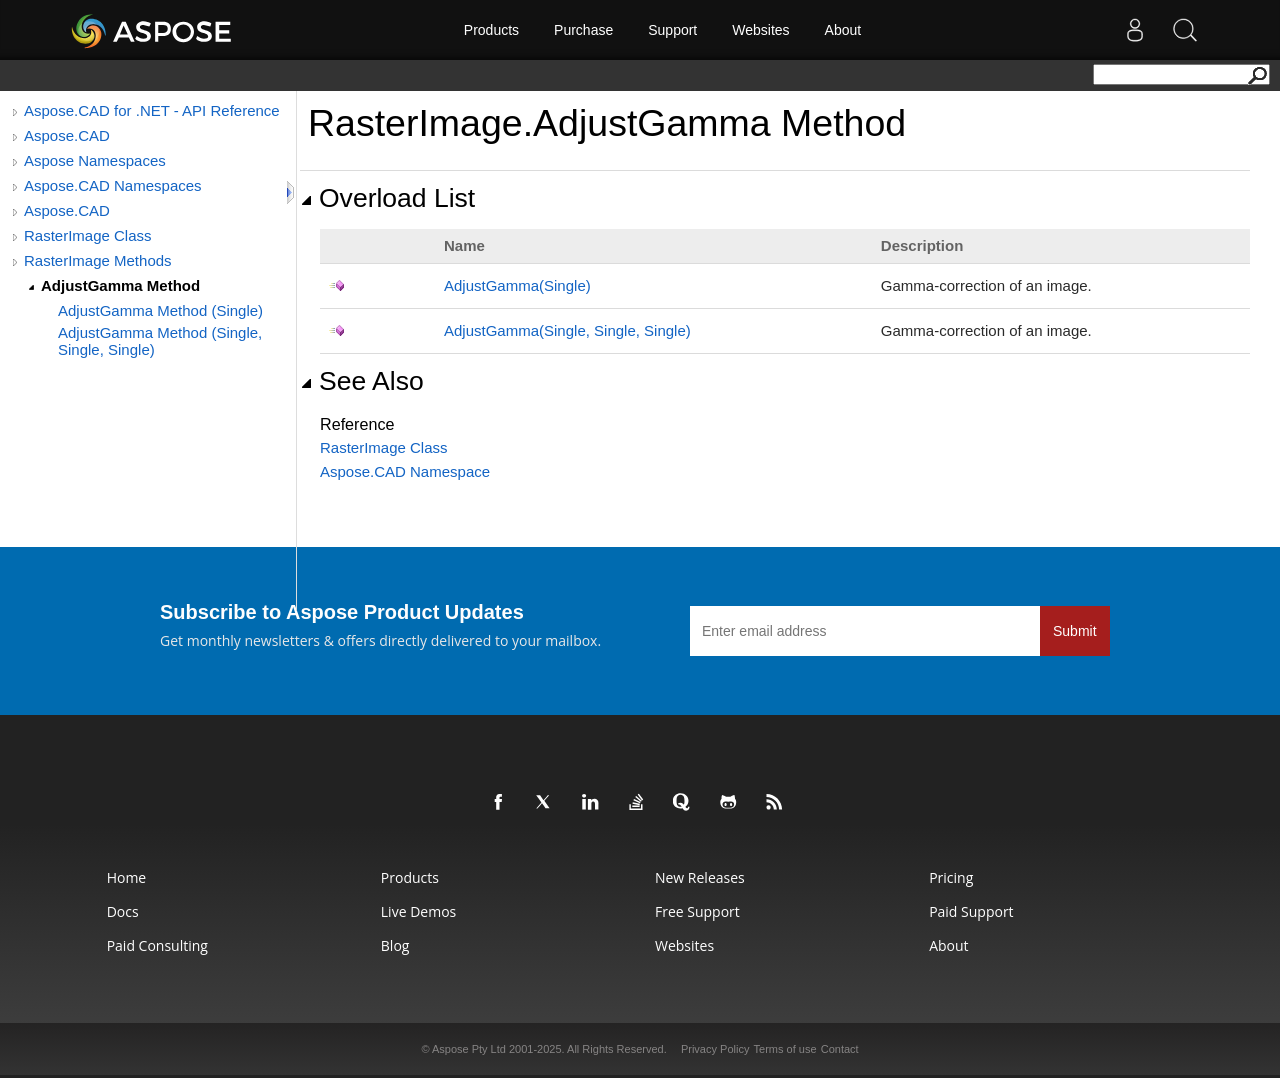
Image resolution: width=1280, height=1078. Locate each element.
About (843, 30)
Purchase (583, 30)
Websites (760, 30)
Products (491, 30)
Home (127, 877)
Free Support (697, 911)
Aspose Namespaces (95, 160)
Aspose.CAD (67, 135)
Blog (395, 945)
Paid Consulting (157, 945)
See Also (362, 381)
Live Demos (418, 911)
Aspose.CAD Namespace (405, 471)
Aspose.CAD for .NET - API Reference (152, 110)
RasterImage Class (88, 235)
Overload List (387, 198)
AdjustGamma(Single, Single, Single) (567, 330)
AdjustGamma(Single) (517, 285)
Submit (1075, 631)
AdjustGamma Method (120, 285)
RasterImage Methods (98, 260)
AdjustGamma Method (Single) (160, 310)
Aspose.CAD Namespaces (113, 185)
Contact (840, 1049)
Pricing (951, 877)
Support (672, 30)
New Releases (700, 877)
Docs (123, 911)
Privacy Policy (715, 1049)
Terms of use (785, 1049)
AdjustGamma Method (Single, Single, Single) (160, 341)
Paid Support (971, 911)
